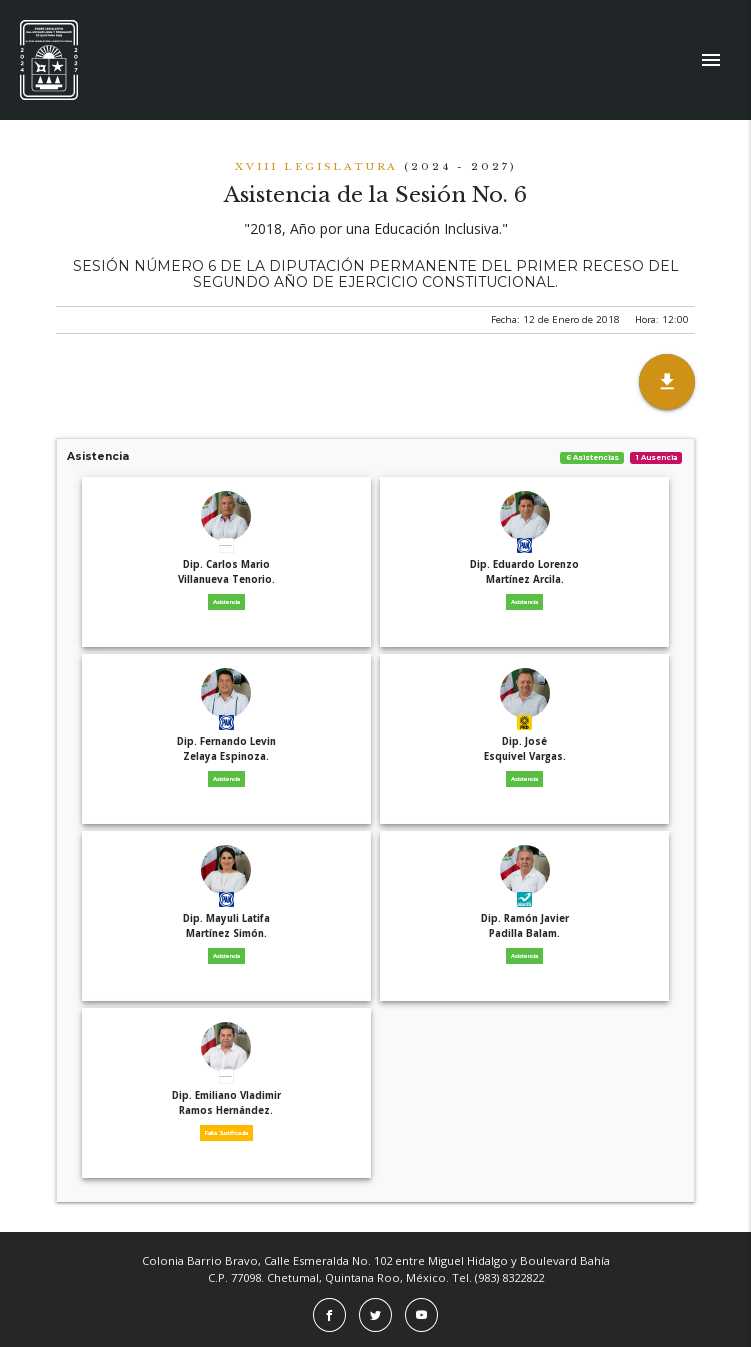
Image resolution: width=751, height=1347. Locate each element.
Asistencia (375, 456)
